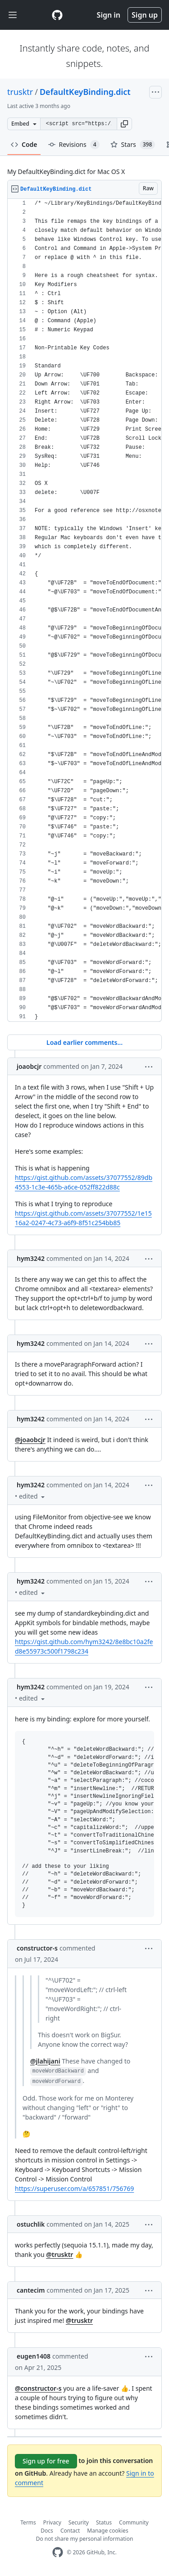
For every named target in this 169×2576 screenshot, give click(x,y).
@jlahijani (45, 2061)
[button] (124, 124)
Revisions (74, 144)
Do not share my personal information (84, 2539)
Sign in (108, 15)
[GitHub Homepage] (57, 2552)
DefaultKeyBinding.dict (85, 91)
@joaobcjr (30, 1439)
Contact (70, 2530)
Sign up (145, 15)
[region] (84, 610)
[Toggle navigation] (12, 15)
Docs (47, 2530)
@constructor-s (38, 2388)
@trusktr (59, 2254)
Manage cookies (107, 2530)
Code (24, 144)
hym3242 (31, 1258)
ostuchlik (31, 2224)
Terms (28, 2522)
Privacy (52, 2522)
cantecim (31, 2290)
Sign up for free (46, 2461)
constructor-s (37, 1948)
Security (79, 2522)
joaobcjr (29, 1066)
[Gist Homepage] (57, 14)
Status (104, 2522)
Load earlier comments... (84, 1042)
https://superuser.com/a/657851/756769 (74, 2188)
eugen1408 (33, 2356)
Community (134, 2522)
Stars (132, 144)
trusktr (20, 91)
